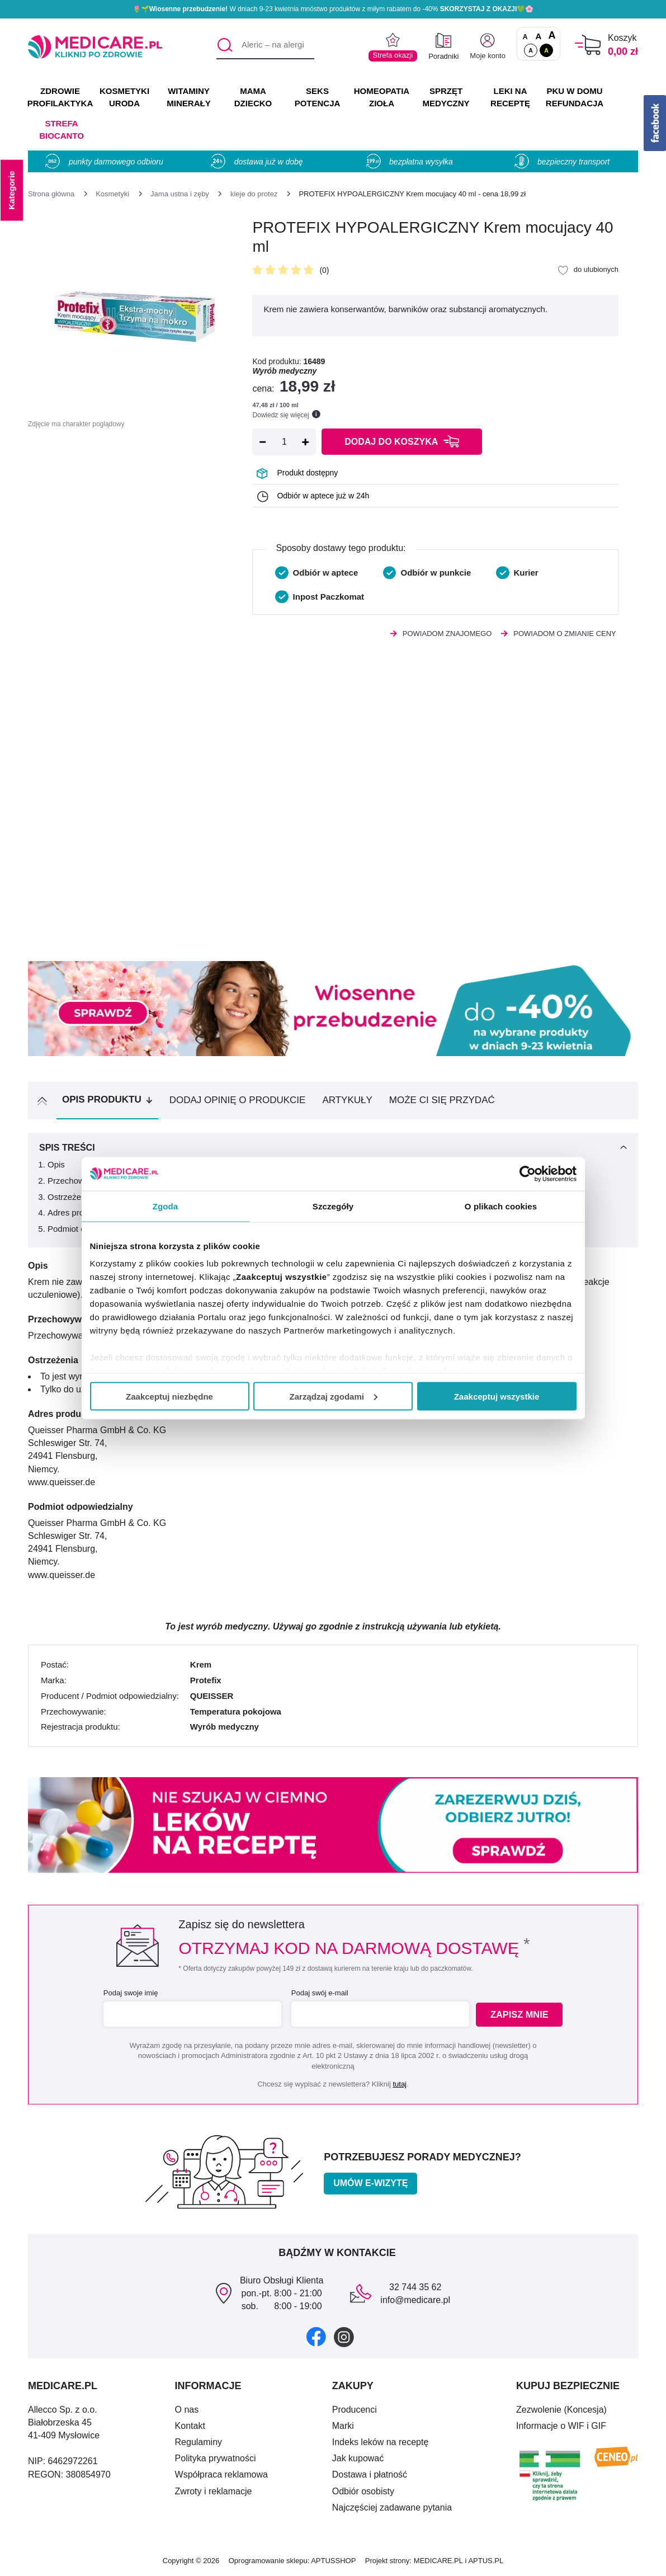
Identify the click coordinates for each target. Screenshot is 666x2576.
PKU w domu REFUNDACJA (574, 97)
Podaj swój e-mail (318, 1993)
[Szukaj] (224, 45)
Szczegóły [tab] (333, 1206)
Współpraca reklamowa (221, 2474)
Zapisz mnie (521, 2014)
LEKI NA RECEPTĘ (510, 97)
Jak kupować (358, 2458)
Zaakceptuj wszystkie (497, 1396)
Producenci (354, 2409)
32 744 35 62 (415, 2287)
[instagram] (344, 2336)
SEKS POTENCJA (318, 97)
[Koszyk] (588, 45)
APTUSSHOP (333, 2560)
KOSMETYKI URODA (124, 97)
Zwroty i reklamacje (213, 2491)
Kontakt (190, 2426)
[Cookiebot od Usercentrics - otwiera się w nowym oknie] (528, 1173)
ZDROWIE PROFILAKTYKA (60, 97)
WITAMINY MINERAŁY (188, 97)
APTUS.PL (485, 2560)
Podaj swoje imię (129, 1993)
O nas (187, 2409)
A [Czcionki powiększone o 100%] (551, 36)
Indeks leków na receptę (380, 2442)
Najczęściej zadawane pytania (392, 2507)
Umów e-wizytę (370, 2183)
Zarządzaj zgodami (333, 1396)
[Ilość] (284, 441)
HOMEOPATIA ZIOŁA (381, 97)
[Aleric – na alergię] (265, 45)
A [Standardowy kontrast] (530, 50)
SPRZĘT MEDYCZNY (445, 97)
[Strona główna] (51, 194)
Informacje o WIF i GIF (561, 2426)
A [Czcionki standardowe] (525, 37)
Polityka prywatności (215, 2458)
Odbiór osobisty (363, 2491)
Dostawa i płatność (369, 2474)
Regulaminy (198, 2442)
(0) (324, 270)
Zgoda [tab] (165, 1206)
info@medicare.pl (415, 2300)
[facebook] (316, 2336)
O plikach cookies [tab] (501, 1206)
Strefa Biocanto (61, 129)
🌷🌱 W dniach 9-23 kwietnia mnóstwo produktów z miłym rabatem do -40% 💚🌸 (333, 9)
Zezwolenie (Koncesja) (561, 2409)
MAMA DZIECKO (253, 97)
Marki (343, 2426)
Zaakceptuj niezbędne (169, 1396)
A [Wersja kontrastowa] (546, 50)
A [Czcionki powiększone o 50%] (539, 36)
